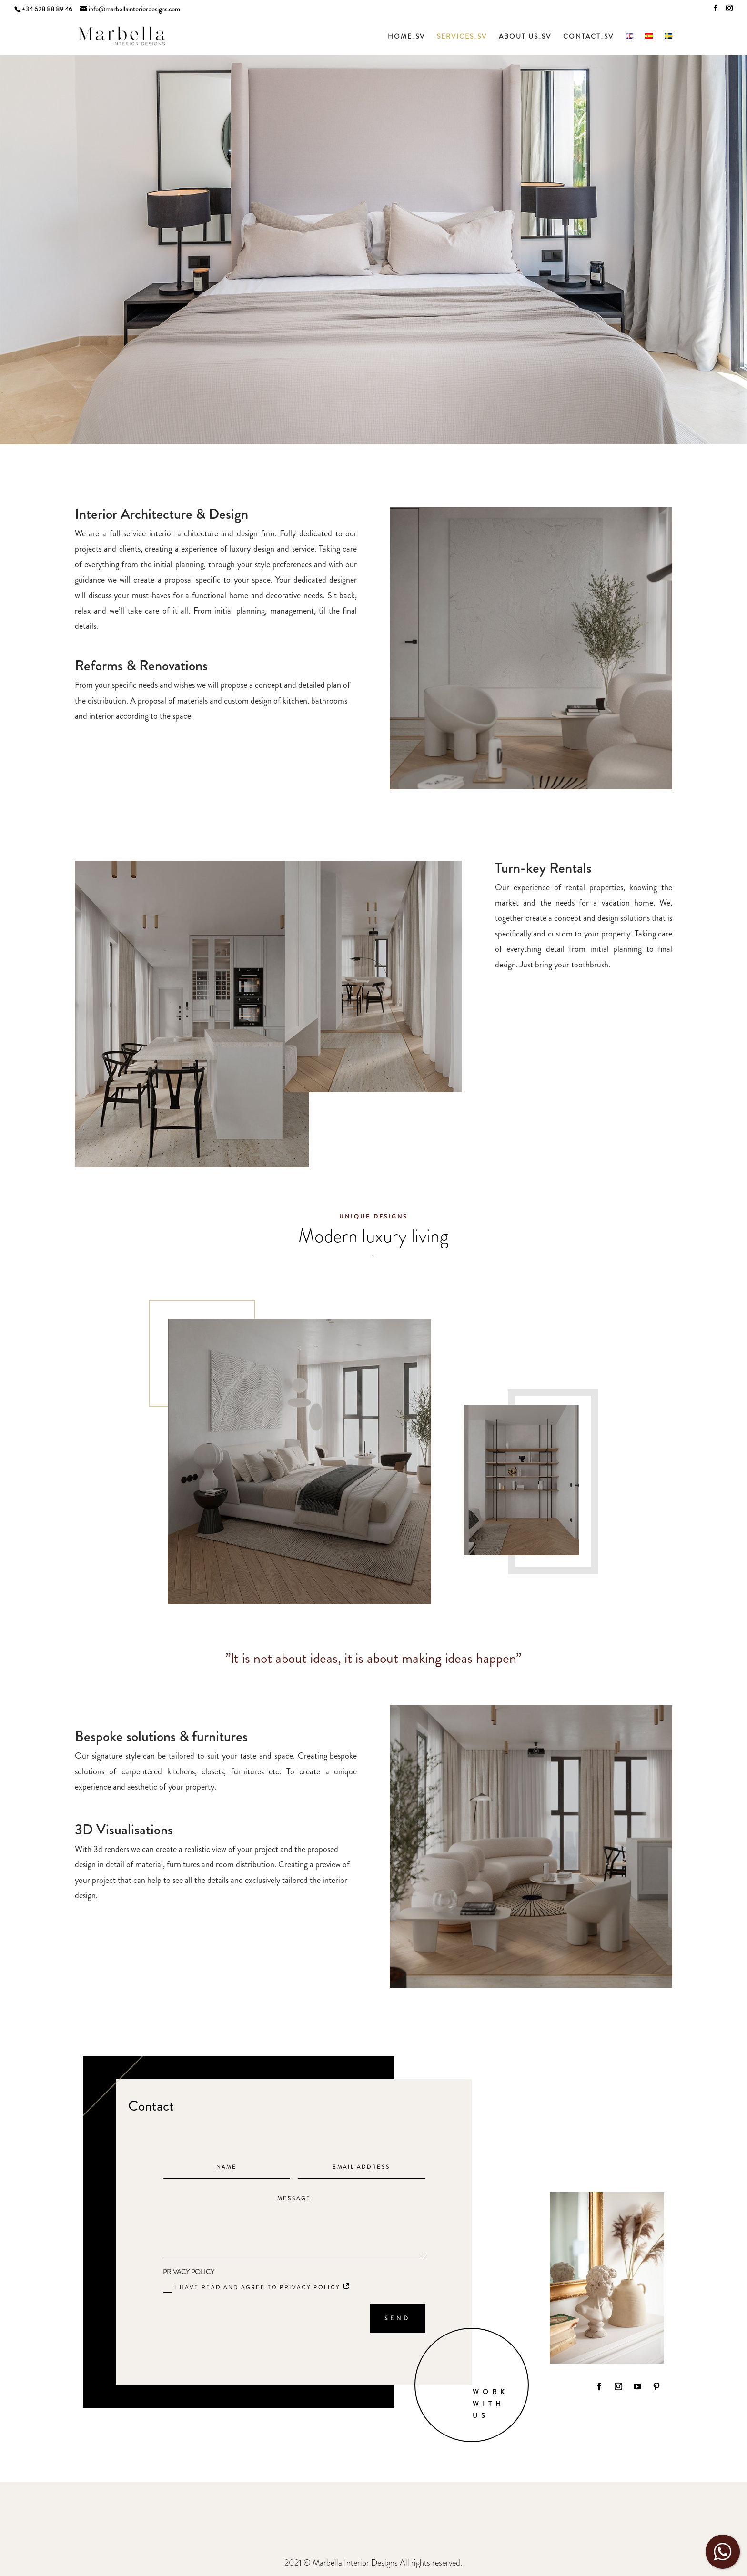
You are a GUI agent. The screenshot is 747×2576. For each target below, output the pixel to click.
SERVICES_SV (462, 37)
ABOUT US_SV (525, 37)
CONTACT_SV (588, 37)
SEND (397, 2318)
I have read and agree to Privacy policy (257, 2288)
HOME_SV (406, 37)
